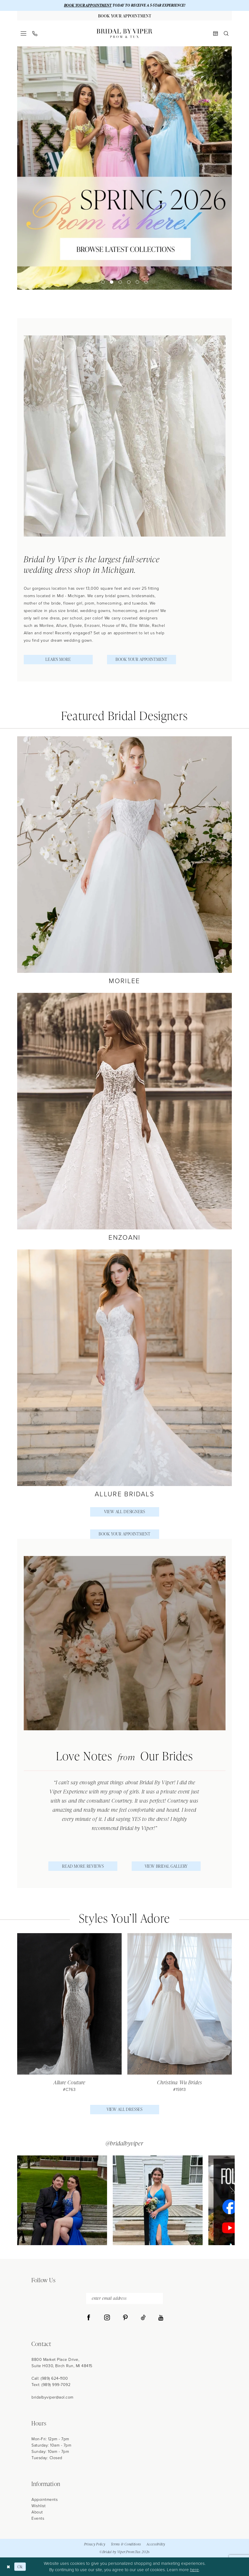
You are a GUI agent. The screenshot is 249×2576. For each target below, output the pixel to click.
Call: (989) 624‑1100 (49, 2378)
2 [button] (111, 282)
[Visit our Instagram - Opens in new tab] (107, 2317)
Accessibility (156, 2544)
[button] (23, 33)
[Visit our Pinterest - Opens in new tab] (125, 2317)
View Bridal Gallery (166, 1866)
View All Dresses (125, 2109)
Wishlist (38, 2506)
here (194, 2570)
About (37, 2512)
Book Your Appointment (141, 659)
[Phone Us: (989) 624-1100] (34, 33)
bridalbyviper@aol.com (52, 2397)
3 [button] (120, 282)
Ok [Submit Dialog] (20, 2567)
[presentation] (69, 2012)
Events (37, 2518)
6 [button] (146, 282)
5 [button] (137, 282)
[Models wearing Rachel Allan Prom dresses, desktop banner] (124, 168)
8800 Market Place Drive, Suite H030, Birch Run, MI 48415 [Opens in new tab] (61, 2363)
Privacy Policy (94, 2544)
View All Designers (124, 1511)
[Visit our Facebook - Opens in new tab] (89, 2317)
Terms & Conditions (126, 2544)
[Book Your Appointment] (124, 16)
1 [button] (103, 282)
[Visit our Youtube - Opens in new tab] (160, 2318)
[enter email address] (124, 2298)
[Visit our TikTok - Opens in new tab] (143, 2317)
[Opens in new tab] (62, 2200)
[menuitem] (23, 33)
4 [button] (129, 282)
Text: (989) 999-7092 (50, 2385)
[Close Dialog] (8, 2567)
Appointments (44, 2500)
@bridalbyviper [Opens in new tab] (124, 2143)
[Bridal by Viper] (124, 33)
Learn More (58, 659)
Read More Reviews (83, 1866)
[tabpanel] (124, 168)
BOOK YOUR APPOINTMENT (88, 5)
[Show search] (226, 33)
